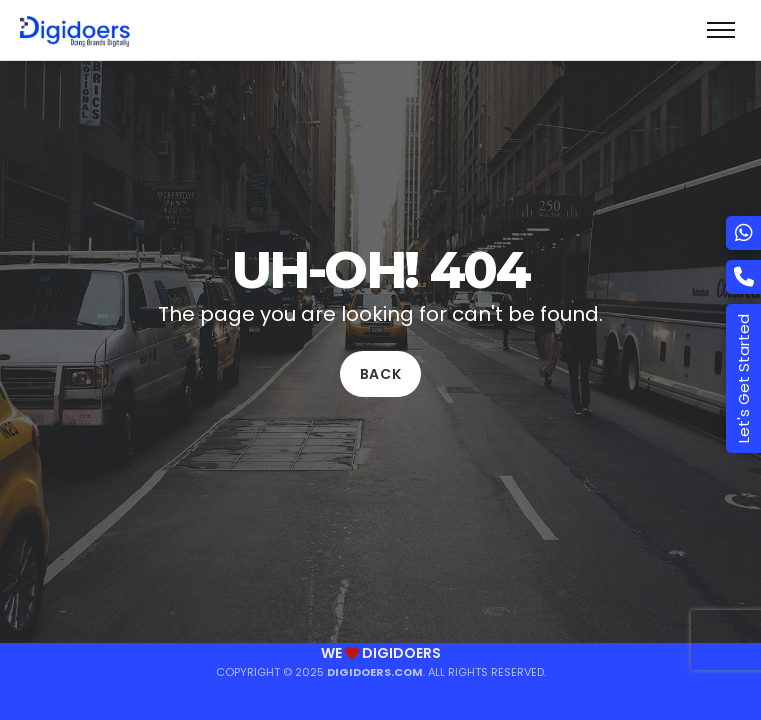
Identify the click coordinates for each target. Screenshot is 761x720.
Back (381, 374)
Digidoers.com (375, 672)
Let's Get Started (743, 378)
